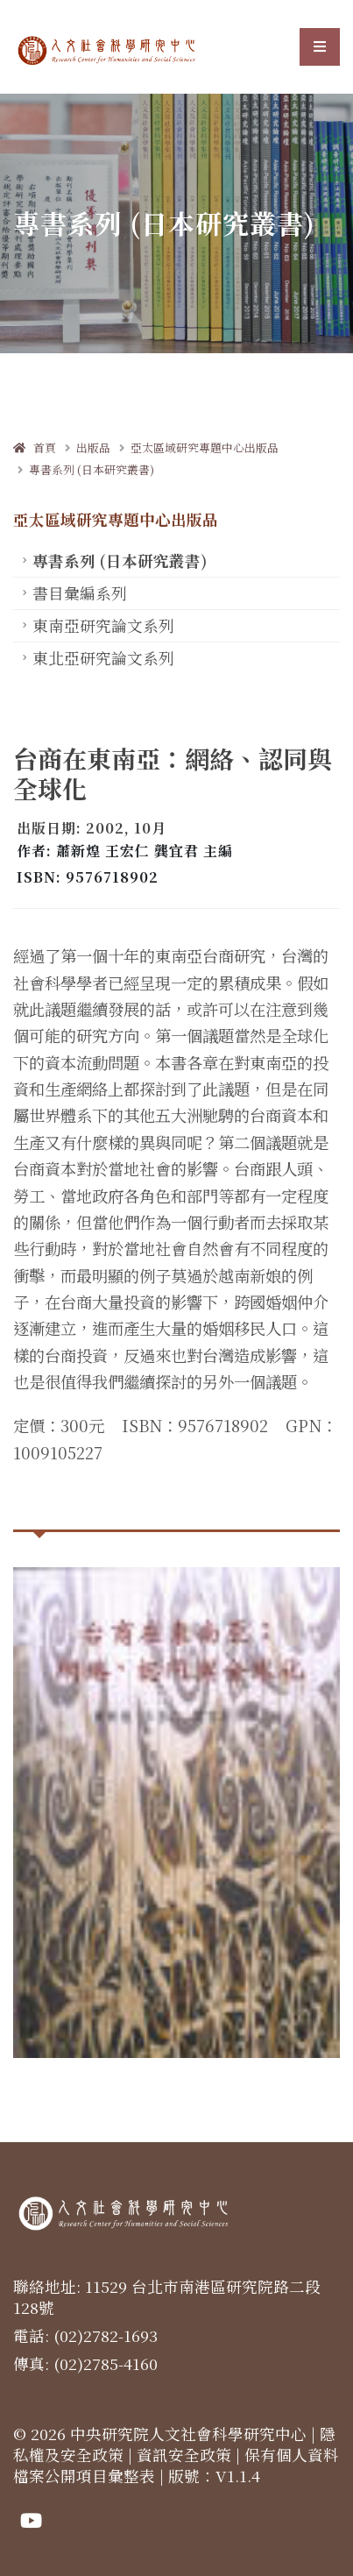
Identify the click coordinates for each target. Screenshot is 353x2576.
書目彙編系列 (79, 593)
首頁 (34, 447)
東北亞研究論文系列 (103, 658)
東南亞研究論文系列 (103, 625)
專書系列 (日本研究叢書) (91, 469)
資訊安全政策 (184, 2455)
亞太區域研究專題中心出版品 (205, 447)
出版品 (93, 447)
